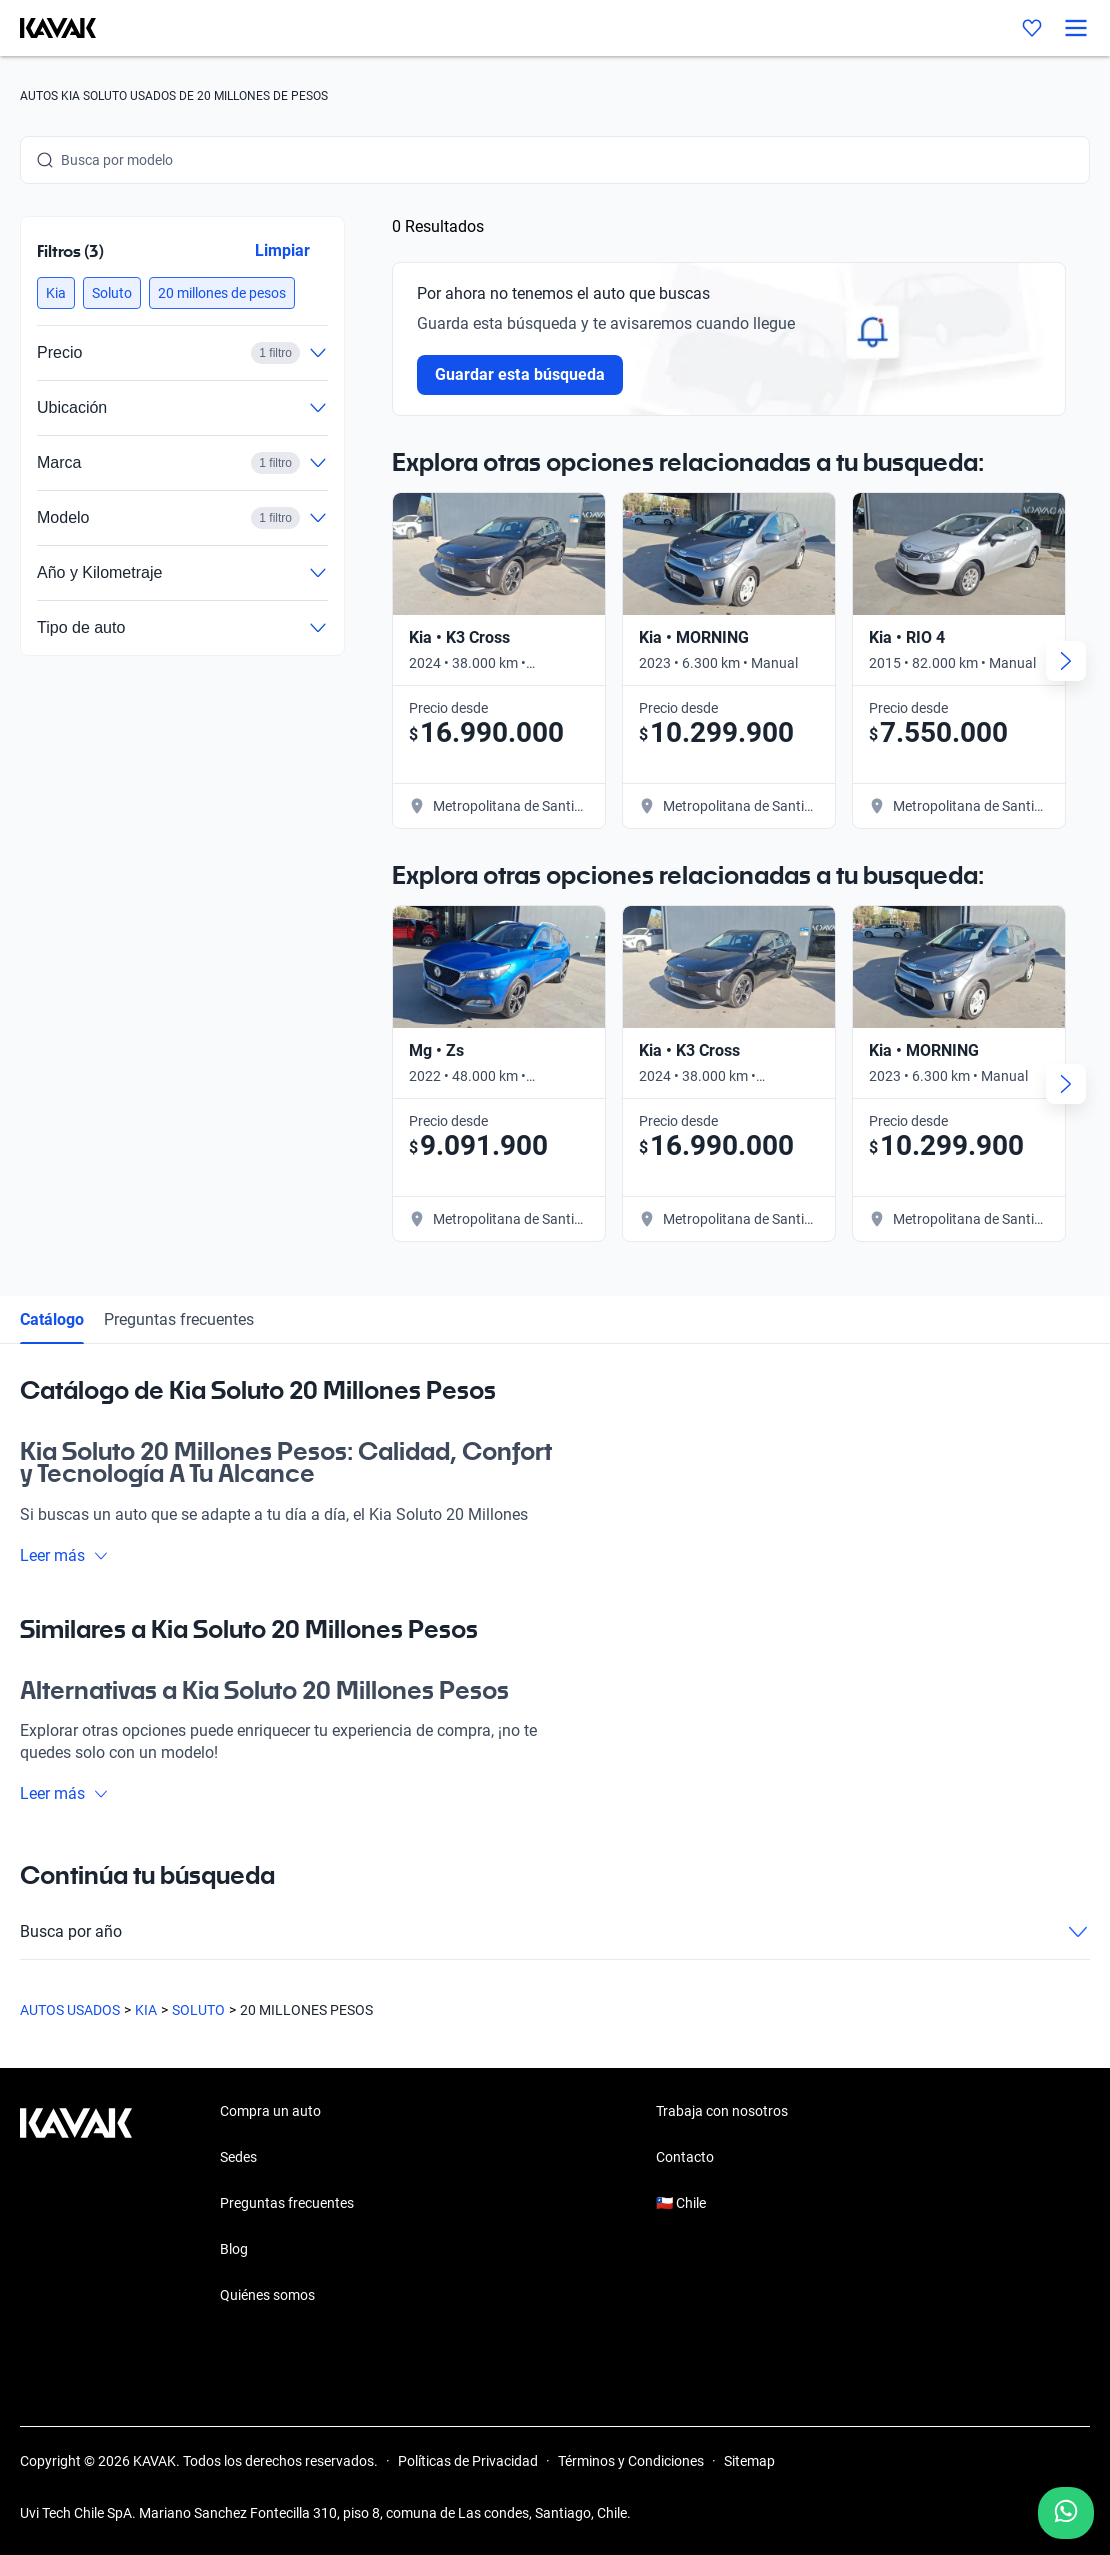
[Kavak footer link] (76, 2205)
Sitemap (749, 2461)
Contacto (685, 2157)
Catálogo (52, 1319)
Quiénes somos (267, 2295)
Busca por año (555, 1932)
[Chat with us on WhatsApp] (1066, 2513)
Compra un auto (270, 2111)
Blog (234, 2249)
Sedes (238, 2157)
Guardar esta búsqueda (520, 374)
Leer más (64, 1555)
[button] (56, 293)
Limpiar (282, 250)
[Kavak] (48, 28)
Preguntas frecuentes (179, 1319)
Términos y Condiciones (631, 2461)
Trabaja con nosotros (722, 2111)
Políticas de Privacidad (468, 2461)
